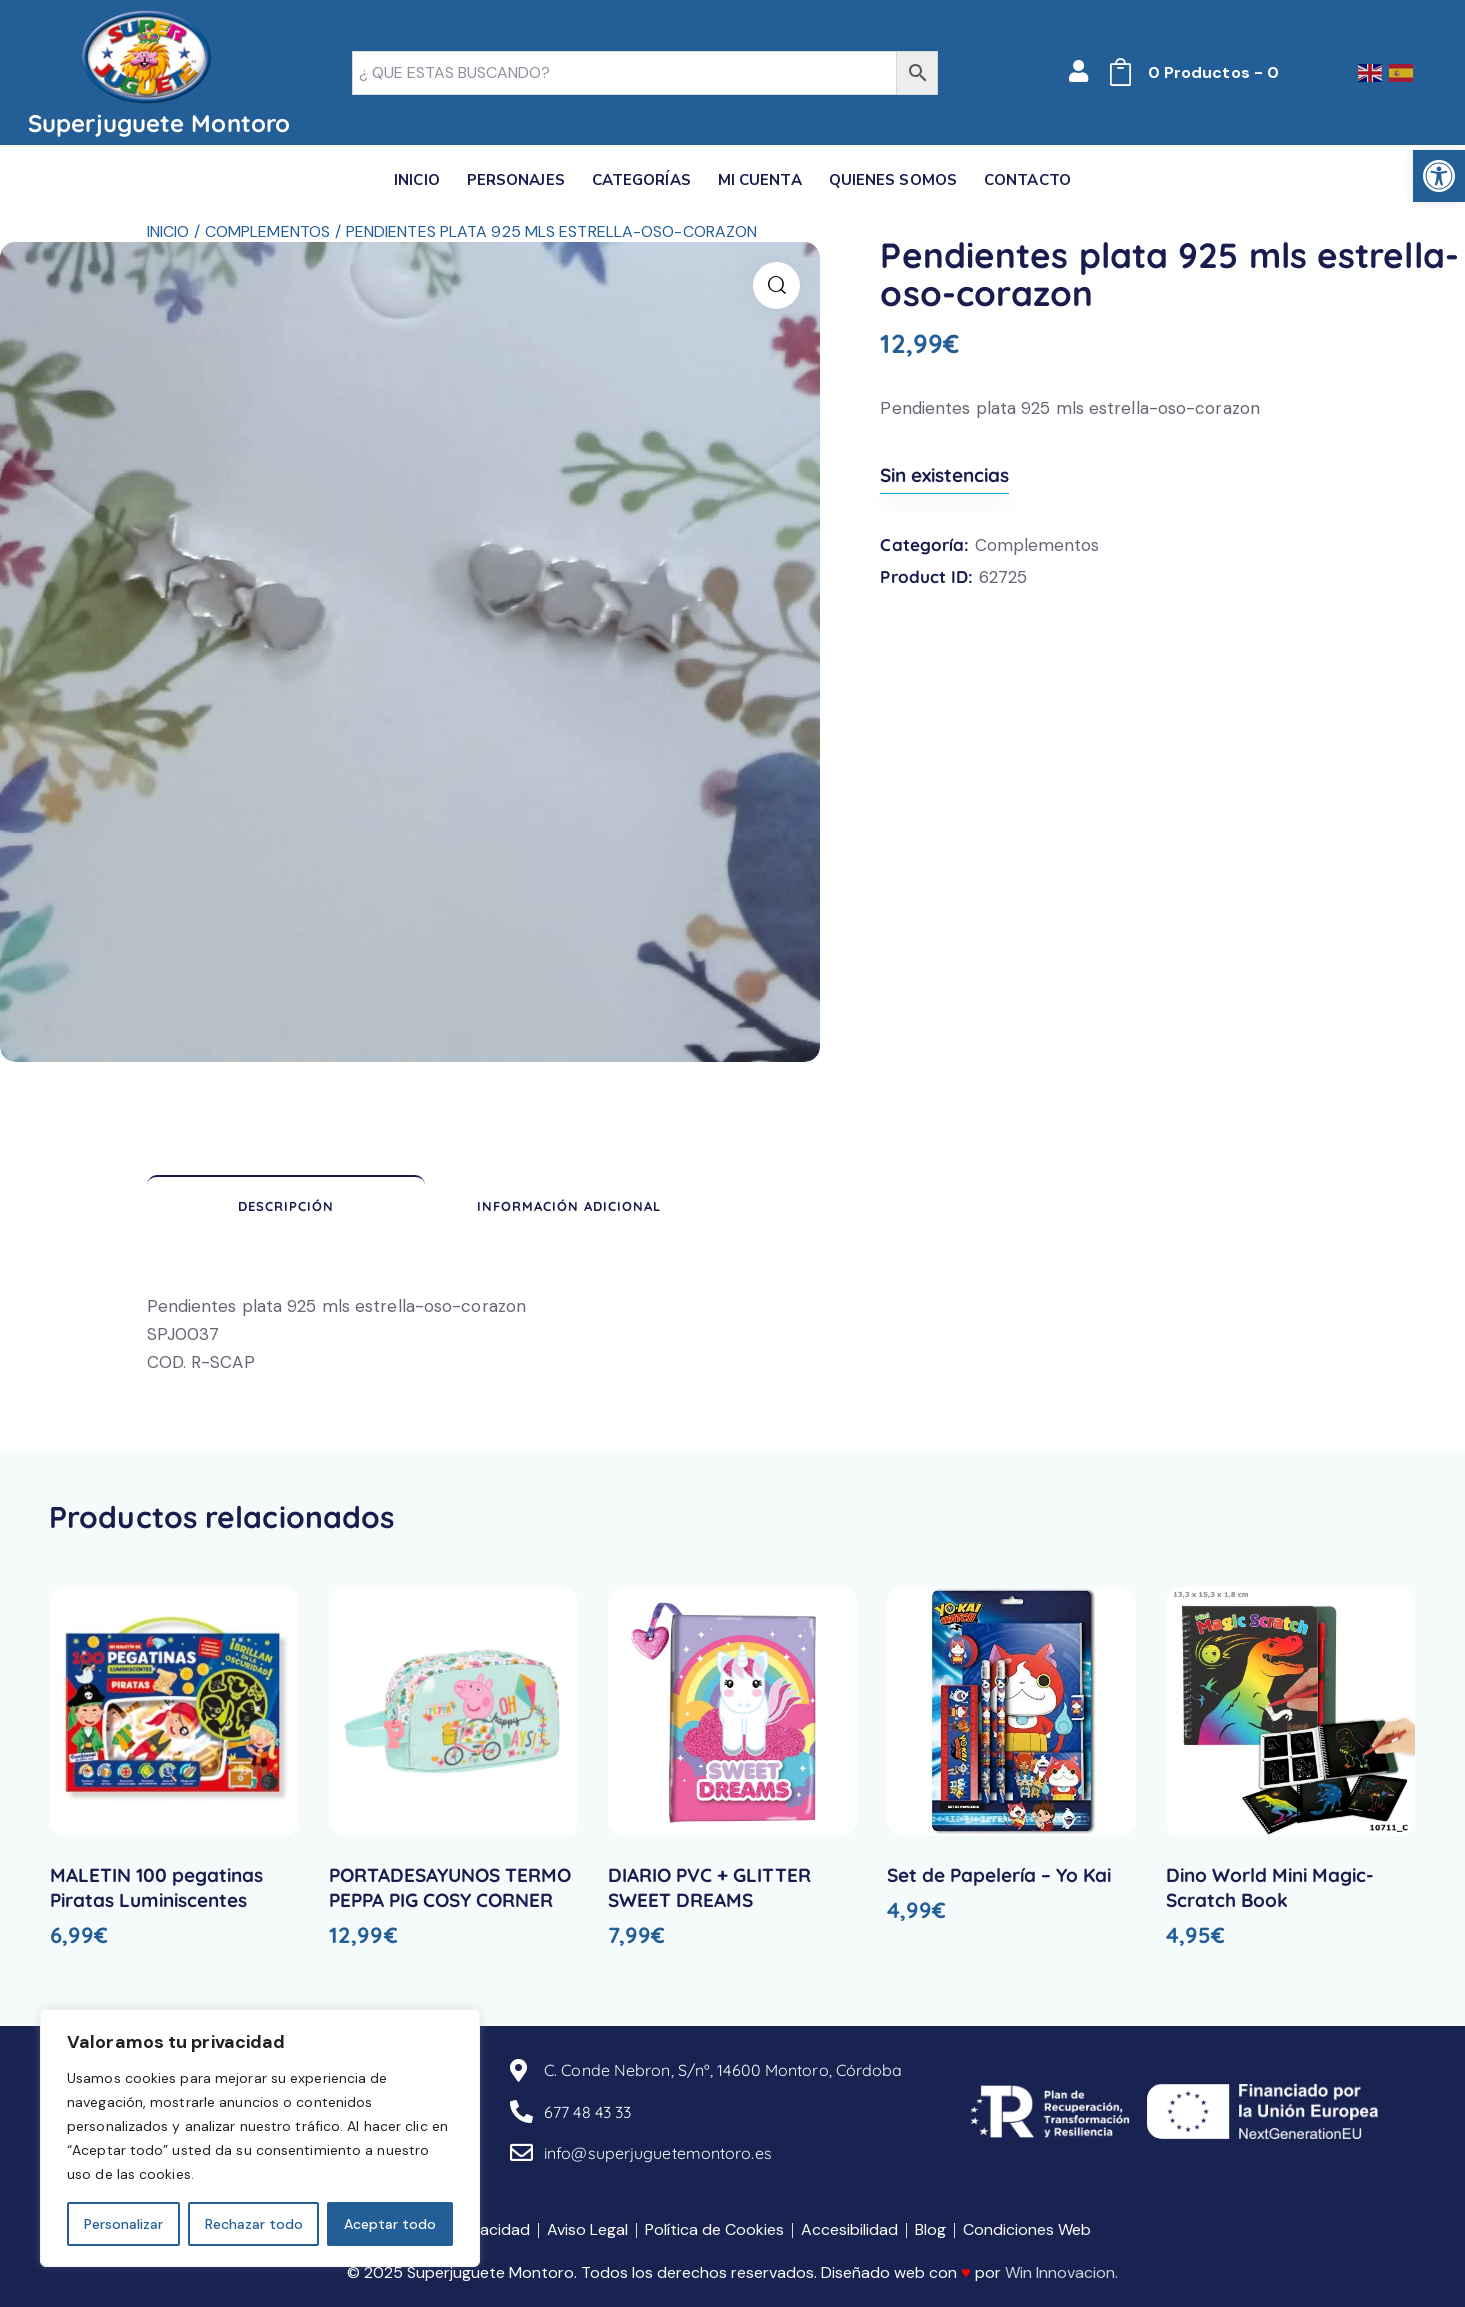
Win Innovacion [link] (1060, 2272)
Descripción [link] (286, 1206)
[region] (260, 2138)
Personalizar (123, 2224)
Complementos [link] (267, 231)
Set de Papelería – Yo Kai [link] (999, 1875)
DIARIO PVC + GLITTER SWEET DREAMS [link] (709, 1887)
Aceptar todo (390, 2224)
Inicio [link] (168, 231)
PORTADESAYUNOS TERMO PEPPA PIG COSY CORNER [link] (450, 1887)
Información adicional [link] (569, 1206)
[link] (1439, 176)
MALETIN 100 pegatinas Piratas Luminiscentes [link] (156, 1887)
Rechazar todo (254, 2224)
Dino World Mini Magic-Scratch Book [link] (1270, 1887)
